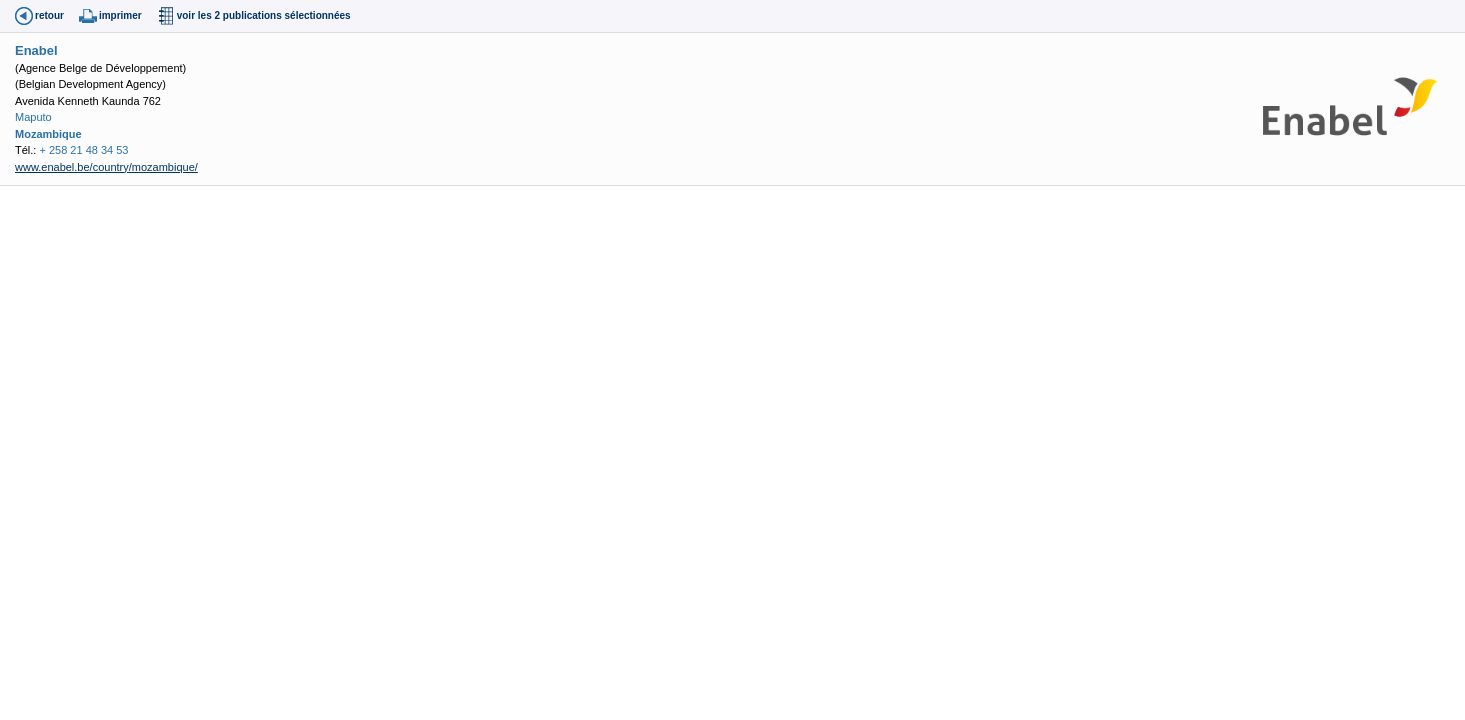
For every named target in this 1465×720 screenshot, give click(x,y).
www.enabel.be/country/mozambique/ (106, 167)
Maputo (33, 117)
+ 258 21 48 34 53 (83, 150)
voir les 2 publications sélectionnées (264, 15)
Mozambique (48, 134)
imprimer (120, 15)
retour (49, 15)
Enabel (36, 50)
